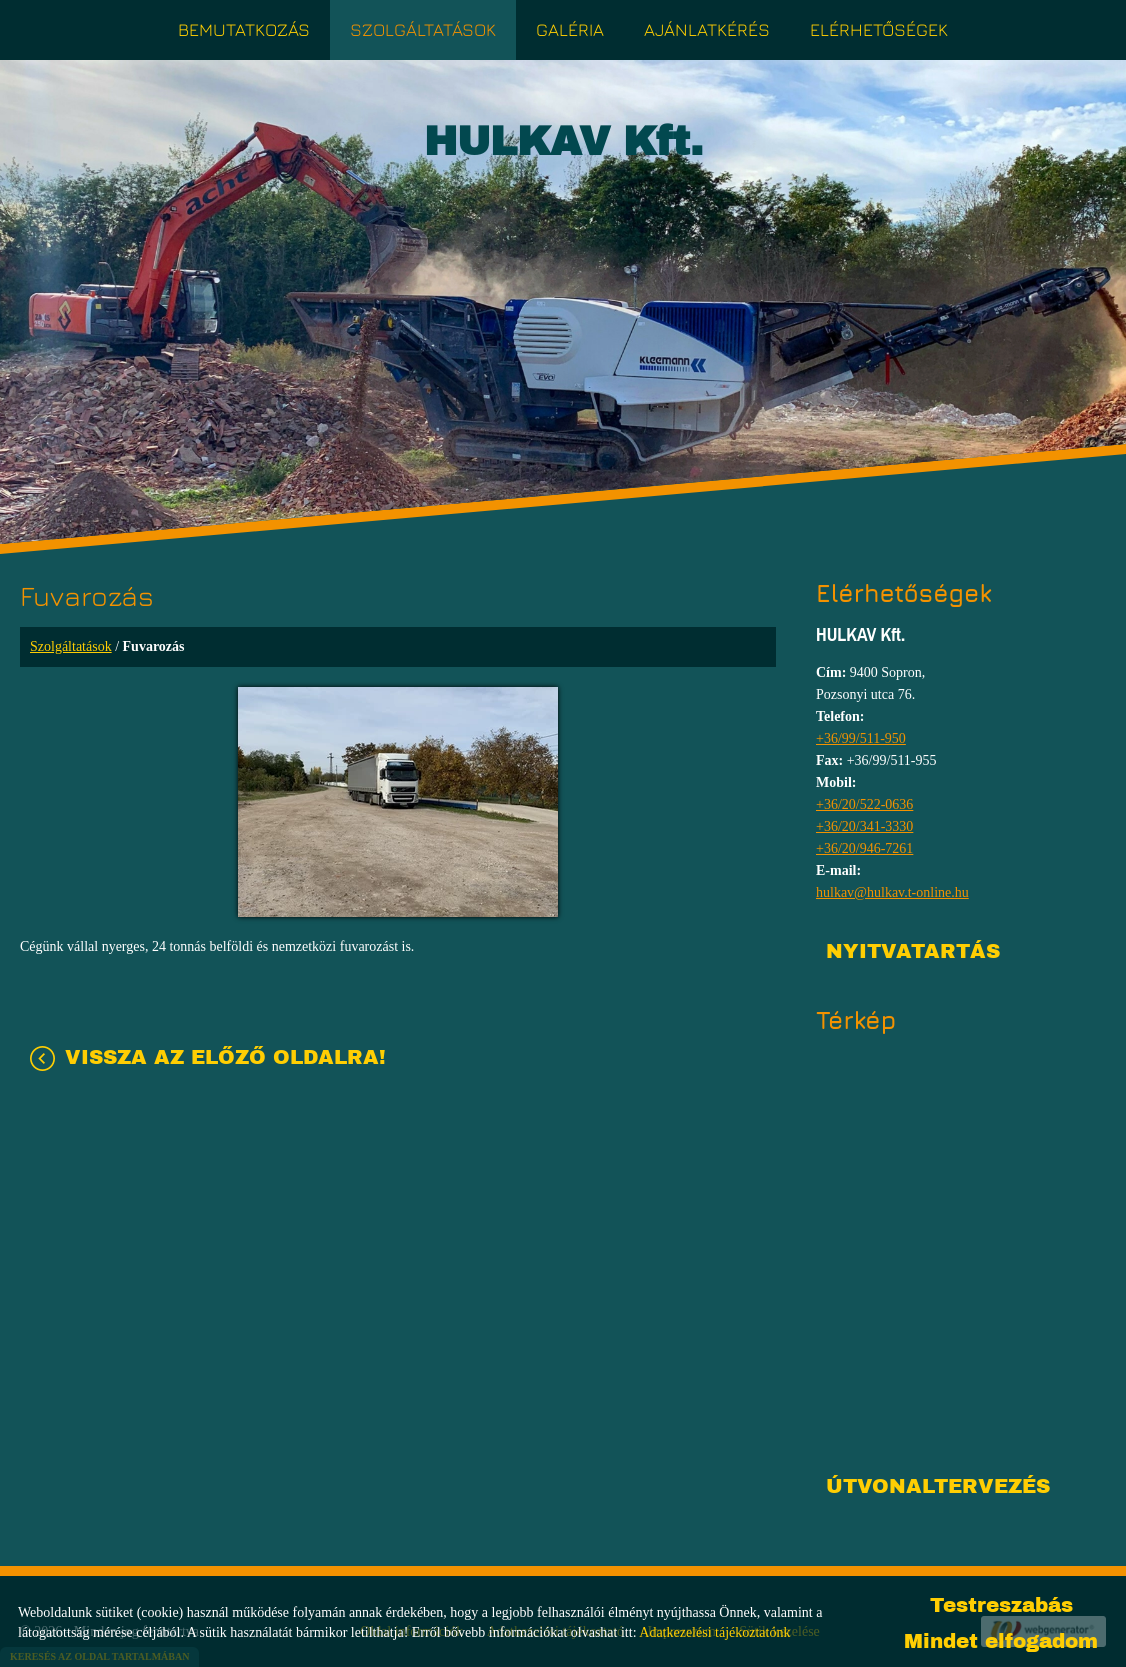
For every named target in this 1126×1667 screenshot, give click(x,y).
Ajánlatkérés (707, 29)
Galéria (570, 29)
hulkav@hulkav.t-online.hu (892, 892)
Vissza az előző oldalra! (225, 1057)
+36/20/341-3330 (864, 826)
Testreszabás (1001, 1605)
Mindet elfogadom (1001, 1641)
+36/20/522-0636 (864, 804)
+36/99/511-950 (861, 738)
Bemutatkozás (244, 29)
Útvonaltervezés (938, 1486)
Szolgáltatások (423, 29)
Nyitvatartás (913, 951)
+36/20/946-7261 (864, 848)
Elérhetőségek (879, 29)
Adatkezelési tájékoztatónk (714, 1632)
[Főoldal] (563, 146)
